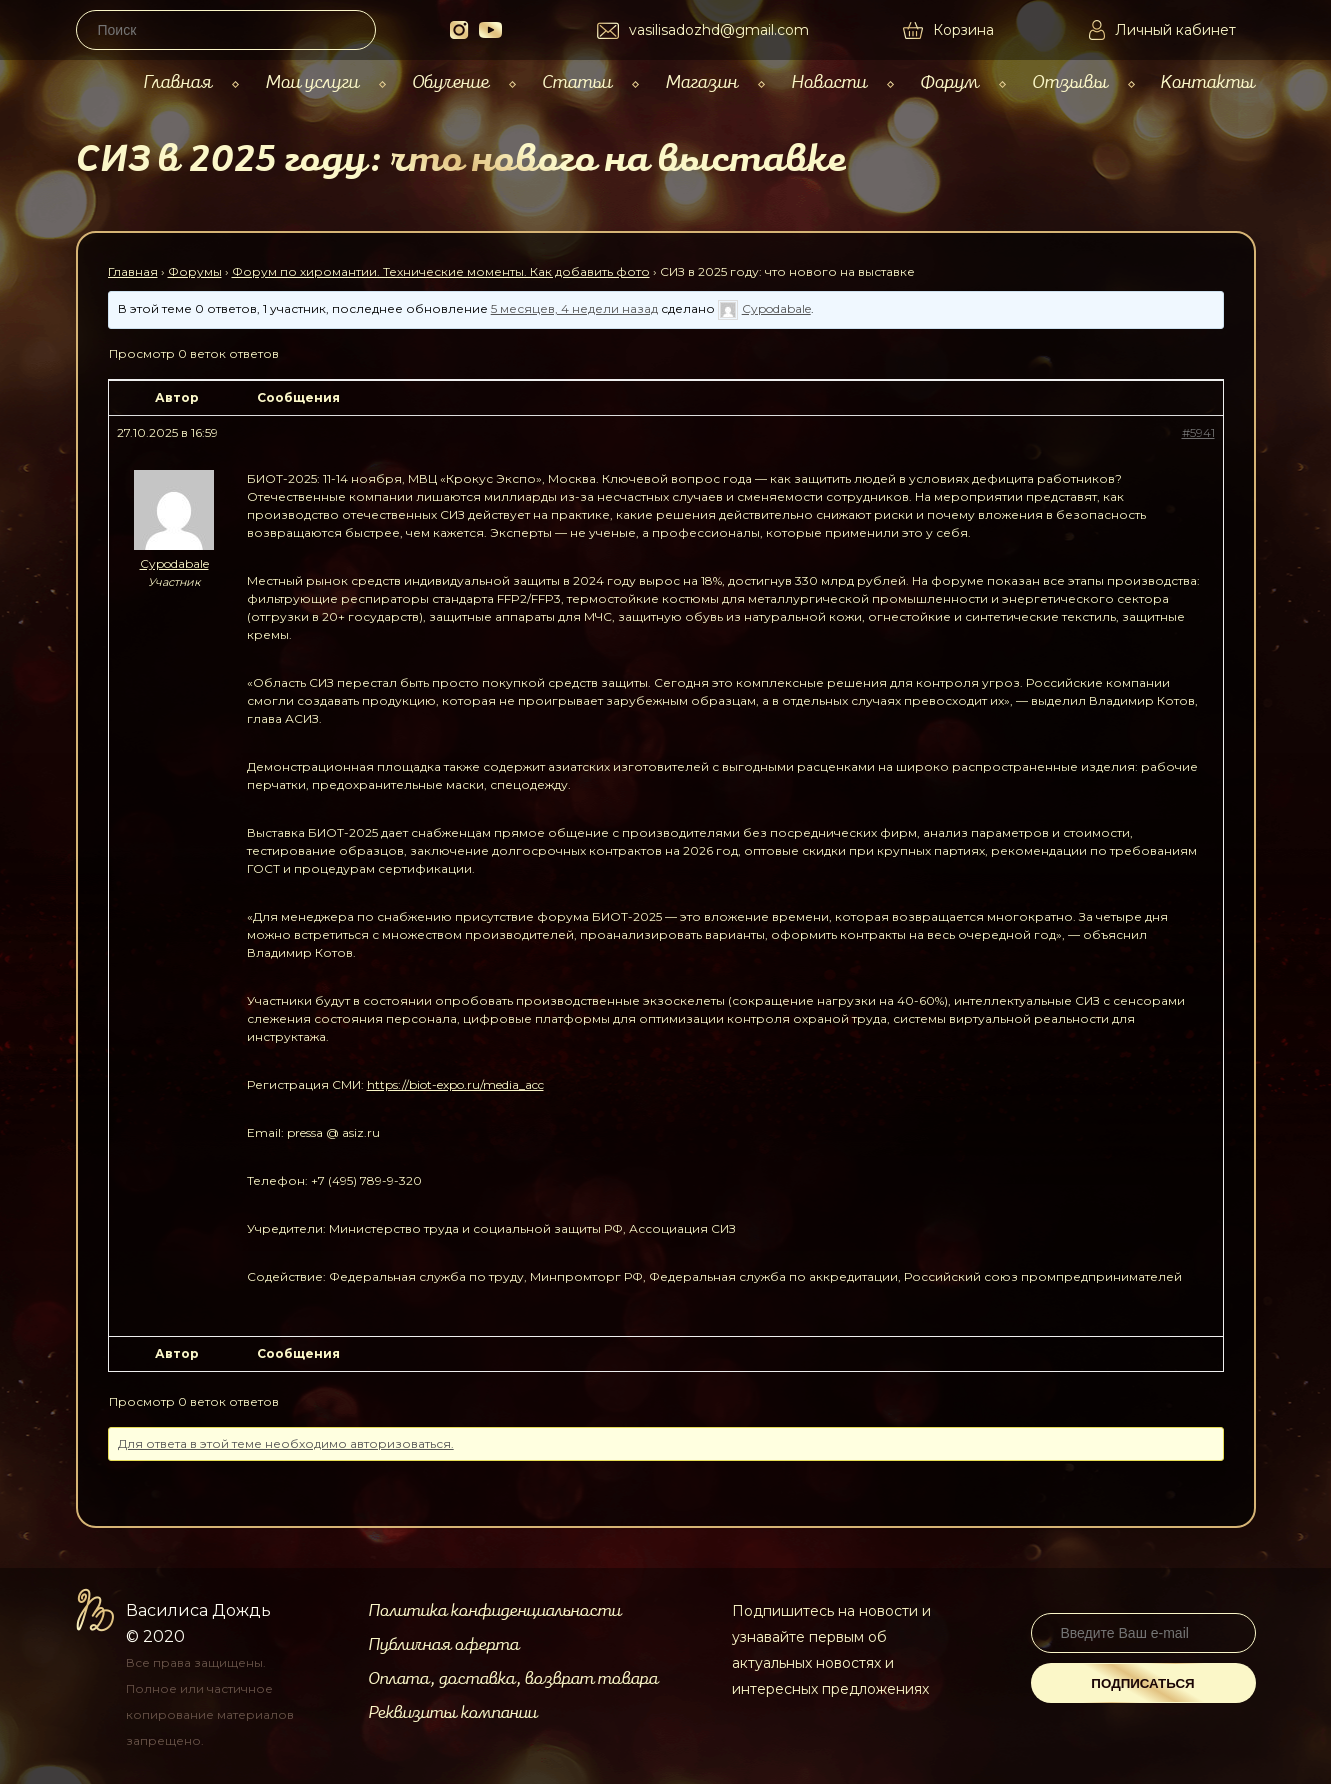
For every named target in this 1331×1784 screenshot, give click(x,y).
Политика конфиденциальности (494, 1611)
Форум (949, 82)
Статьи (577, 82)
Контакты (1207, 82)
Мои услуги (312, 82)
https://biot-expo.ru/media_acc (455, 1084)
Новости (829, 82)
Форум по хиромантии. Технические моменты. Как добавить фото (441, 271)
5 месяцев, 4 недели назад (574, 308)
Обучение (450, 82)
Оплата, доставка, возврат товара (513, 1679)
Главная (177, 82)
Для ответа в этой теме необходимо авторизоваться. (286, 1443)
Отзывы (1070, 82)
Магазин (701, 82)
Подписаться (1142, 1683)
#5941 (1198, 432)
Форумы (195, 271)
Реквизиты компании (452, 1713)
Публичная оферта (443, 1645)
